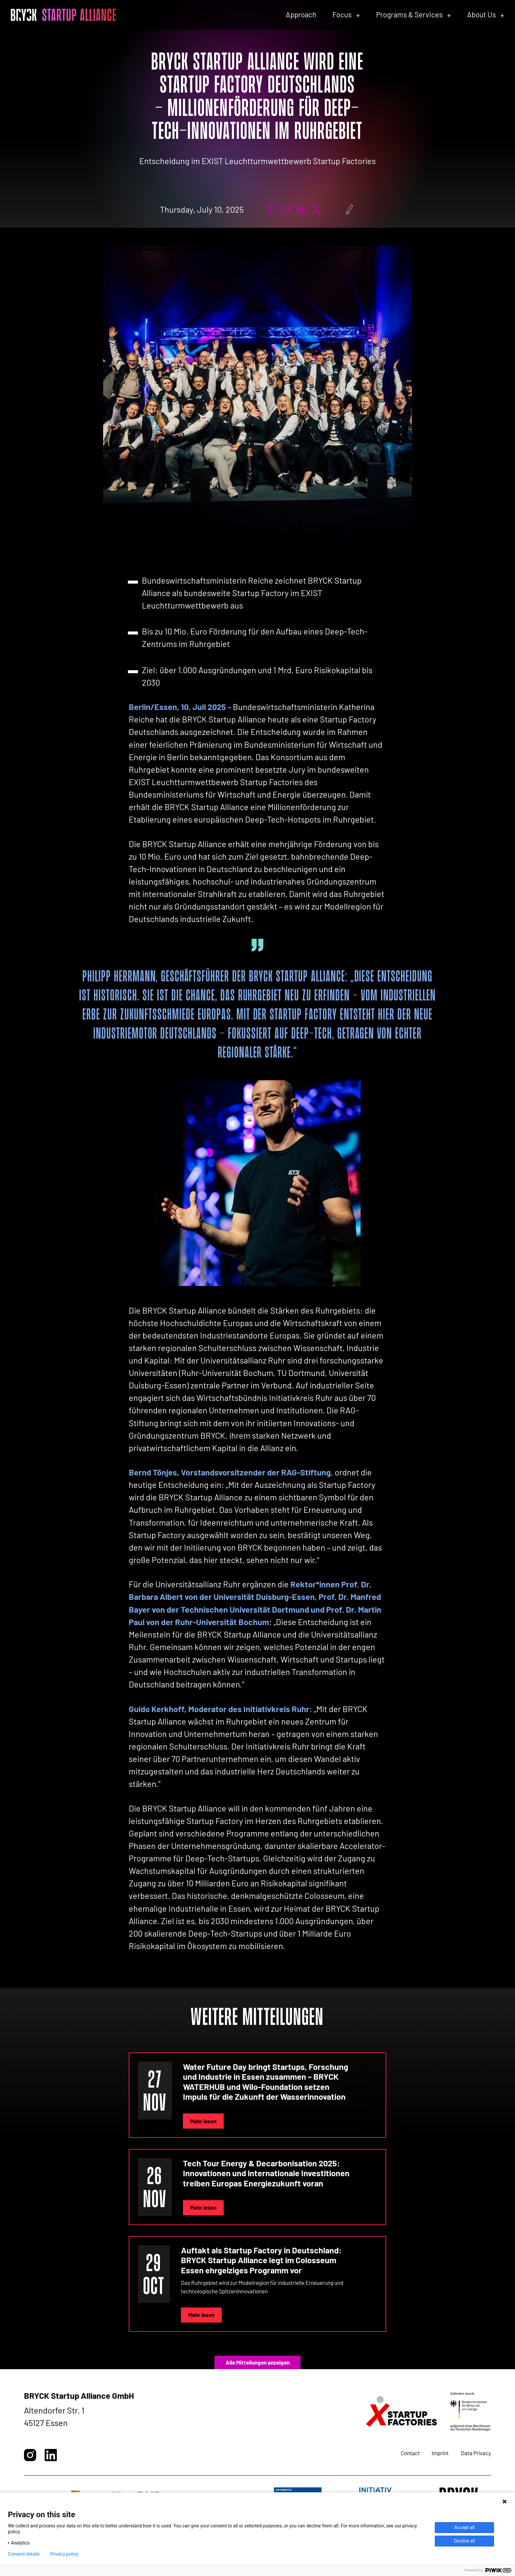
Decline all (464, 2541)
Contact (410, 2453)
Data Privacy (476, 2453)
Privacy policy (64, 2554)
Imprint (440, 2453)
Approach (301, 14)
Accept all (464, 2527)
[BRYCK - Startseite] (63, 15)
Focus (342, 14)
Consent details (24, 2554)
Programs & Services (409, 14)
